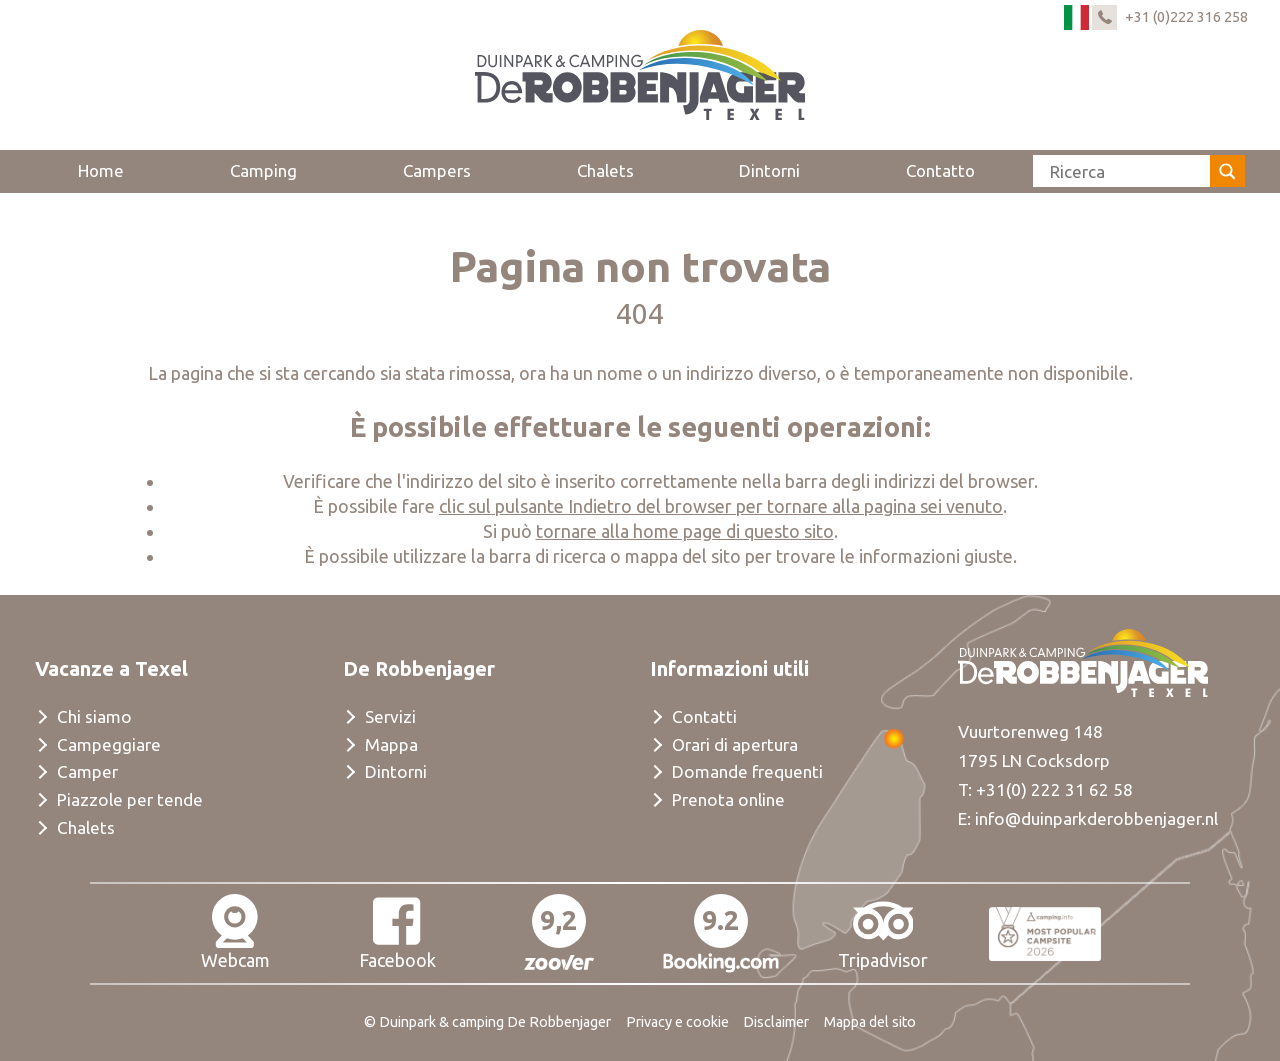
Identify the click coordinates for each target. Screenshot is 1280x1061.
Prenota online (728, 799)
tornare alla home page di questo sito (685, 531)
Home (101, 170)
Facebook (397, 932)
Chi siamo (94, 716)
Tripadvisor (883, 932)
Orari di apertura (735, 744)
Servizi (390, 716)
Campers (437, 170)
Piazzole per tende (130, 799)
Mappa (391, 744)
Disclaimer (776, 1022)
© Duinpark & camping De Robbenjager (487, 1022)
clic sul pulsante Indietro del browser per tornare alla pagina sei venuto (721, 506)
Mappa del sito (870, 1022)
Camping (263, 170)
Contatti (704, 716)
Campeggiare (109, 744)
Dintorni (769, 170)
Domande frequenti (747, 771)
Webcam (235, 932)
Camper (87, 771)
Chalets (605, 170)
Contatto (940, 170)
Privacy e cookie (677, 1022)
